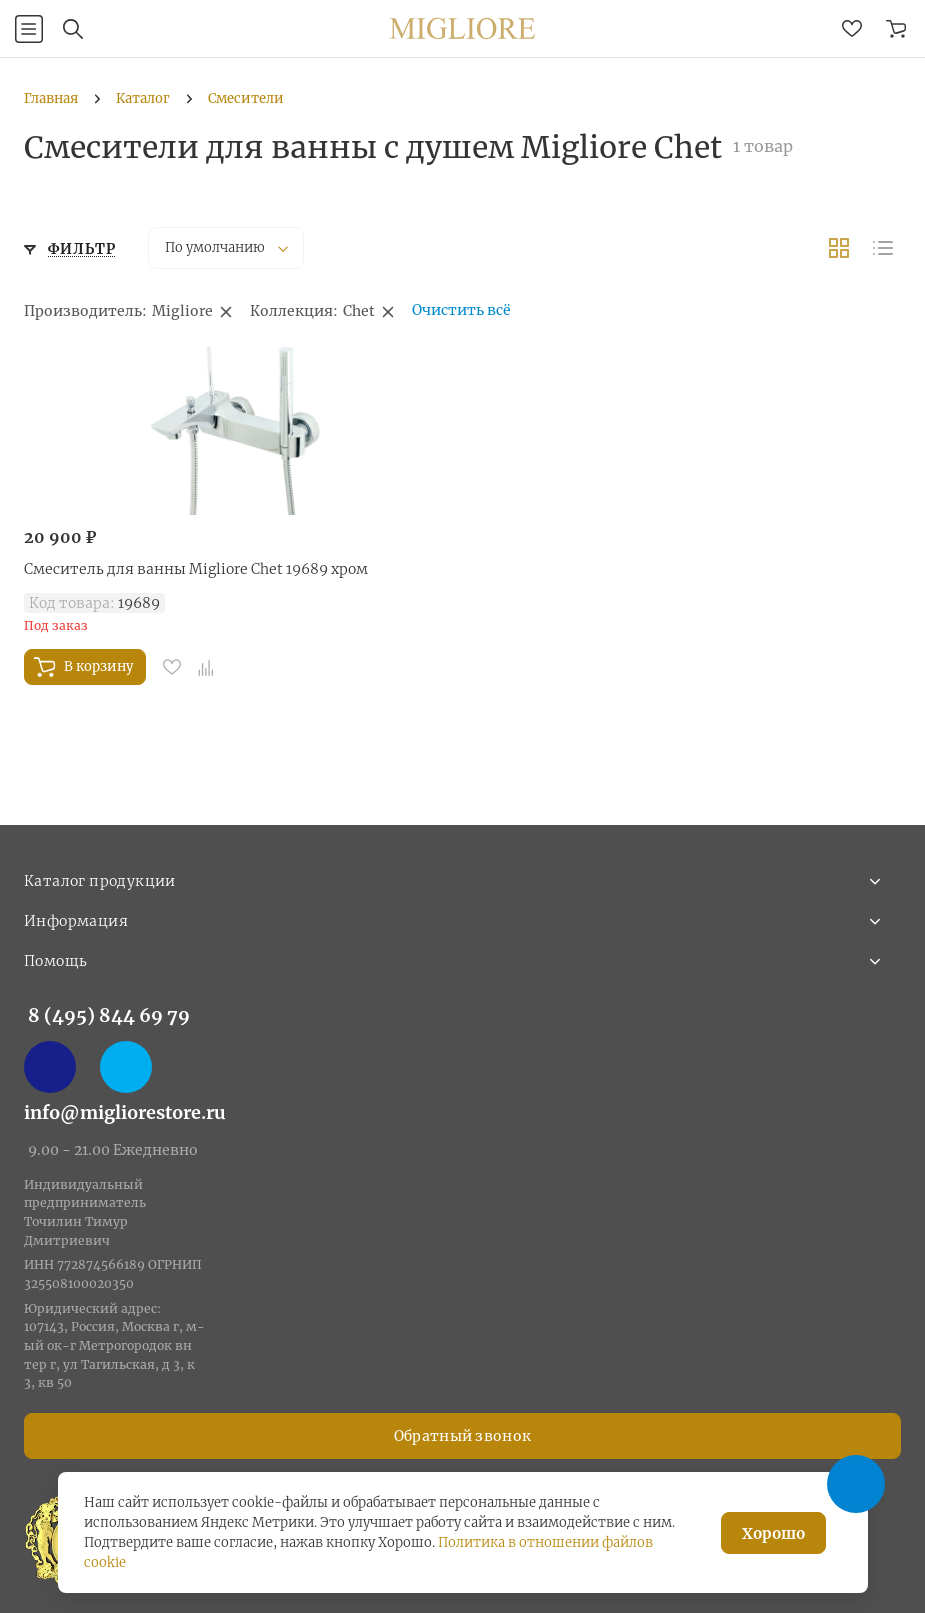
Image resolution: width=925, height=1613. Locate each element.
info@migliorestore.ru (125, 1112)
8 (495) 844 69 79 (109, 1015)
